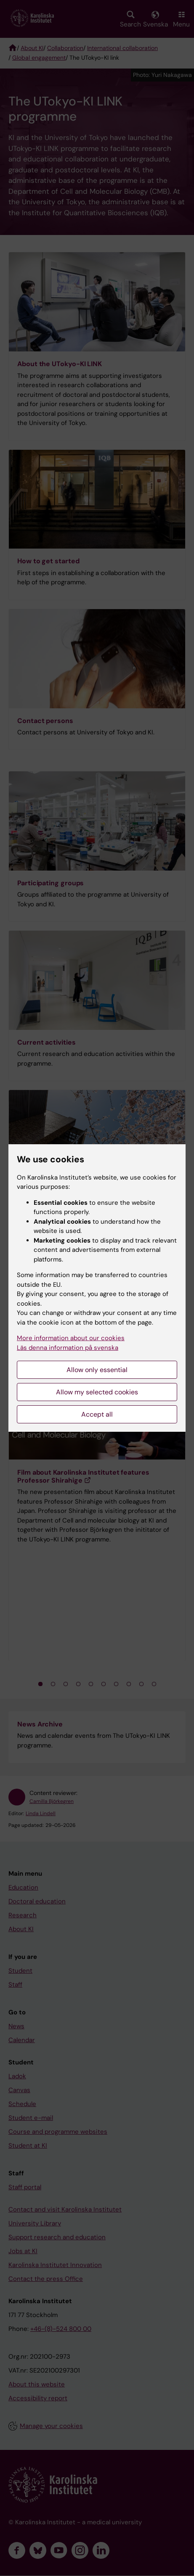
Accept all (97, 1414)
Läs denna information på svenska (67, 1347)
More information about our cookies (71, 1338)
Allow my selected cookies (97, 1392)
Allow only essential (97, 1369)
